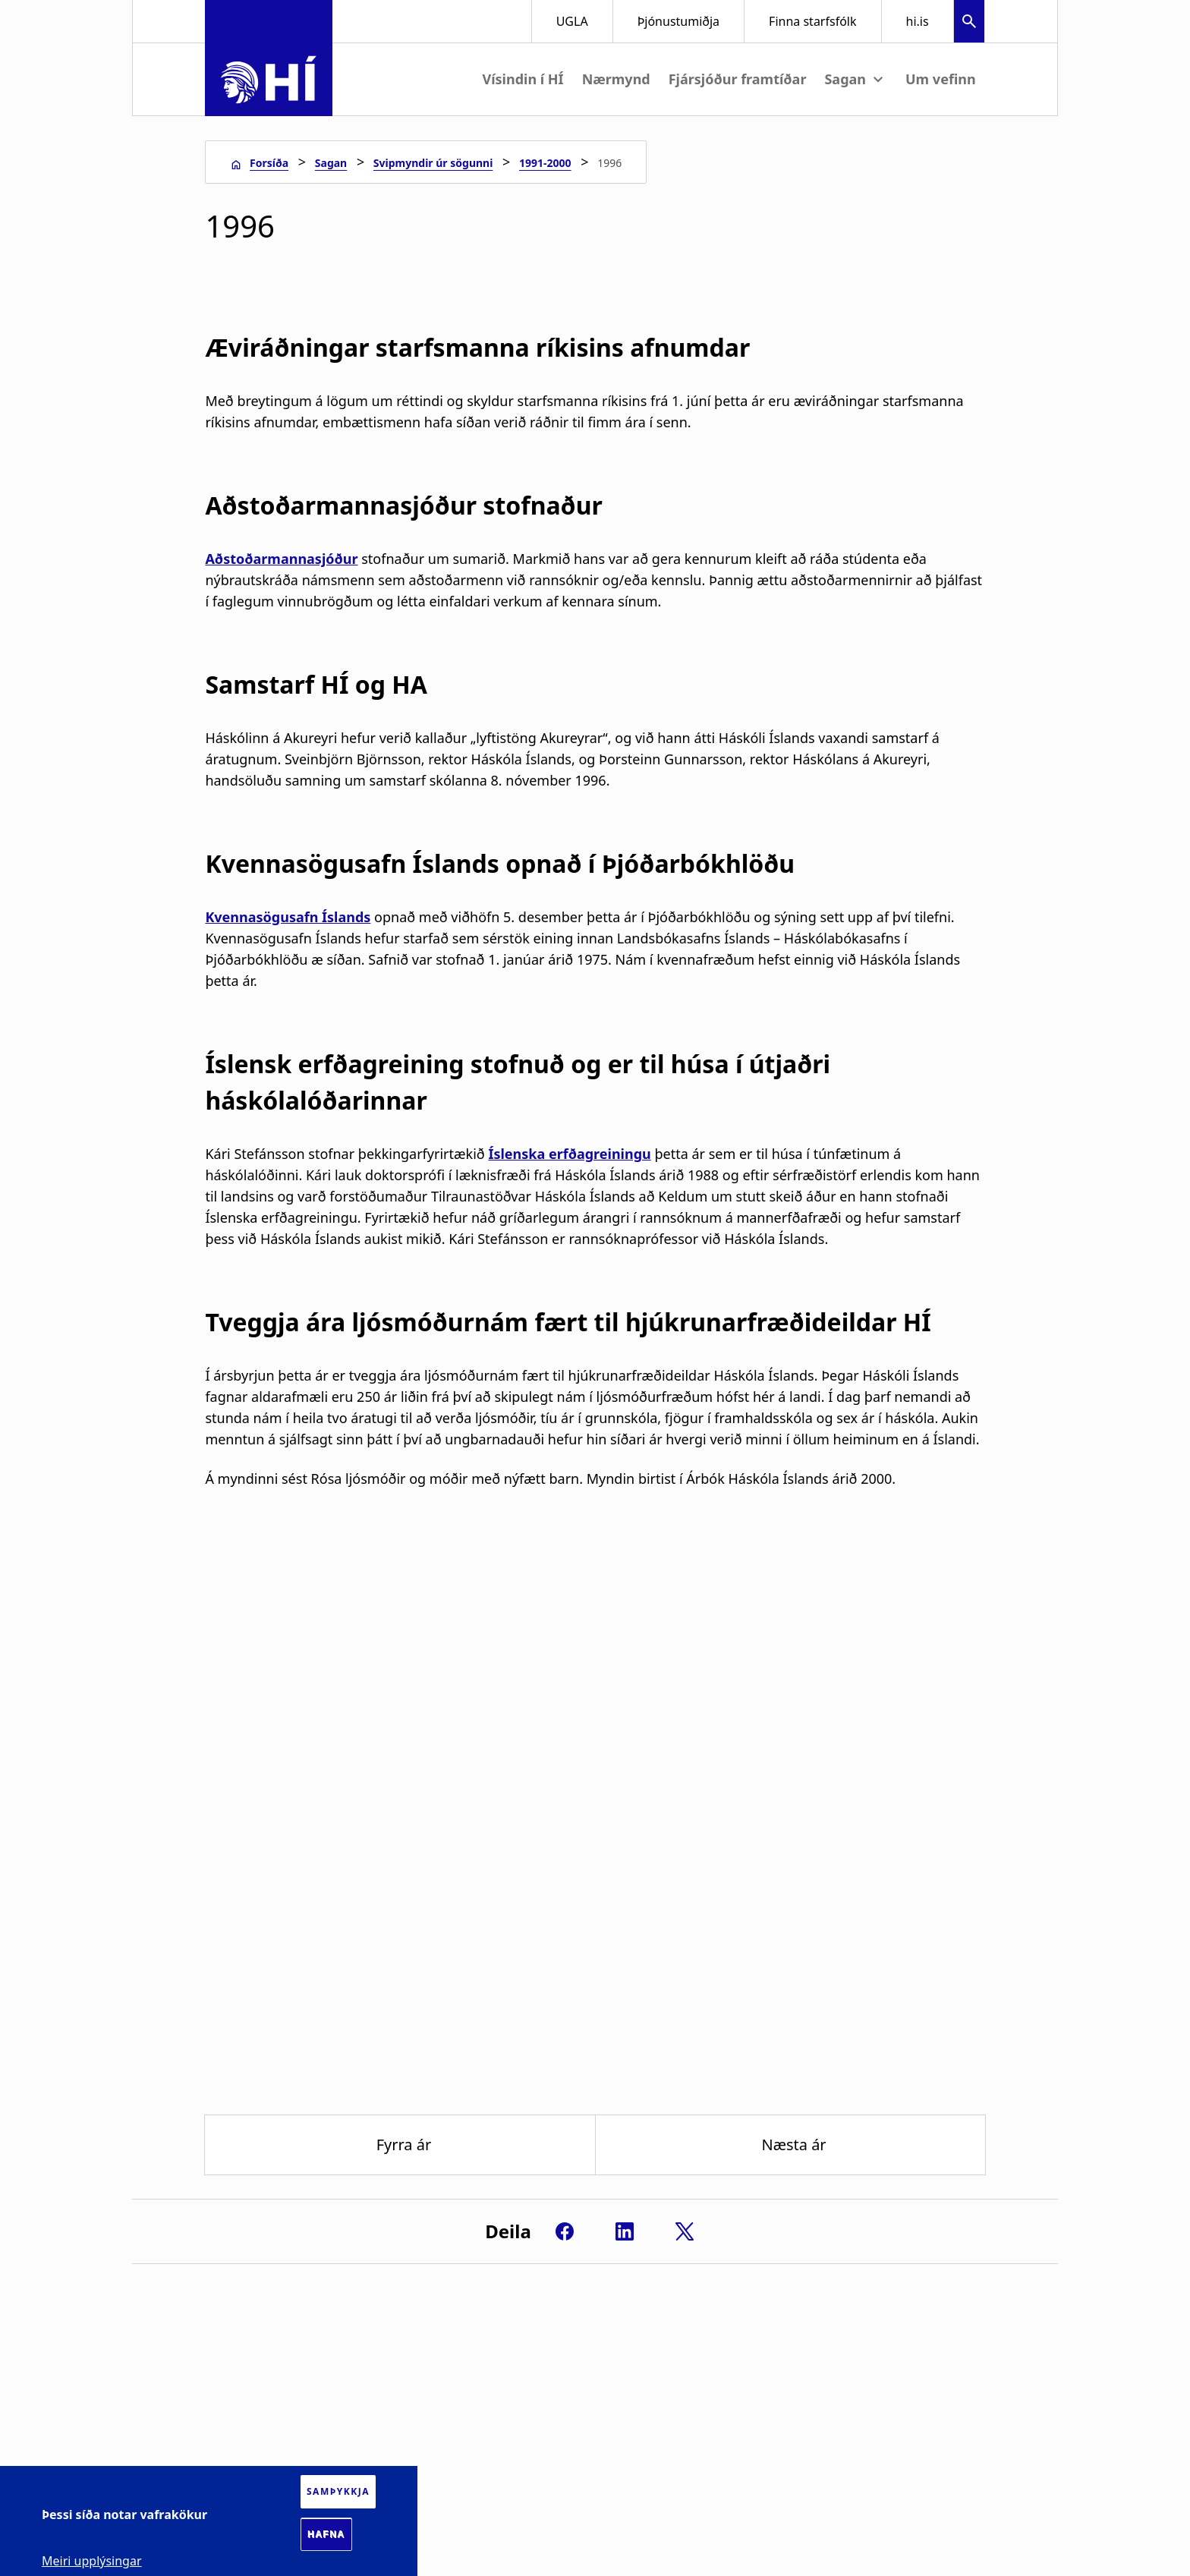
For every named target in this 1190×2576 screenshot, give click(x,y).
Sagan (331, 163)
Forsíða (269, 163)
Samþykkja (338, 2491)
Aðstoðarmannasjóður (281, 559)
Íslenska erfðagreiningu (569, 1154)
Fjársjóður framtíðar (738, 79)
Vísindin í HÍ (522, 79)
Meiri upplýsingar (92, 2560)
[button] (969, 23)
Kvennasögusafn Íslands (287, 917)
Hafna (326, 2534)
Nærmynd (616, 79)
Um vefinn (940, 79)
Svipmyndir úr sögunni (433, 163)
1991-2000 (545, 163)
